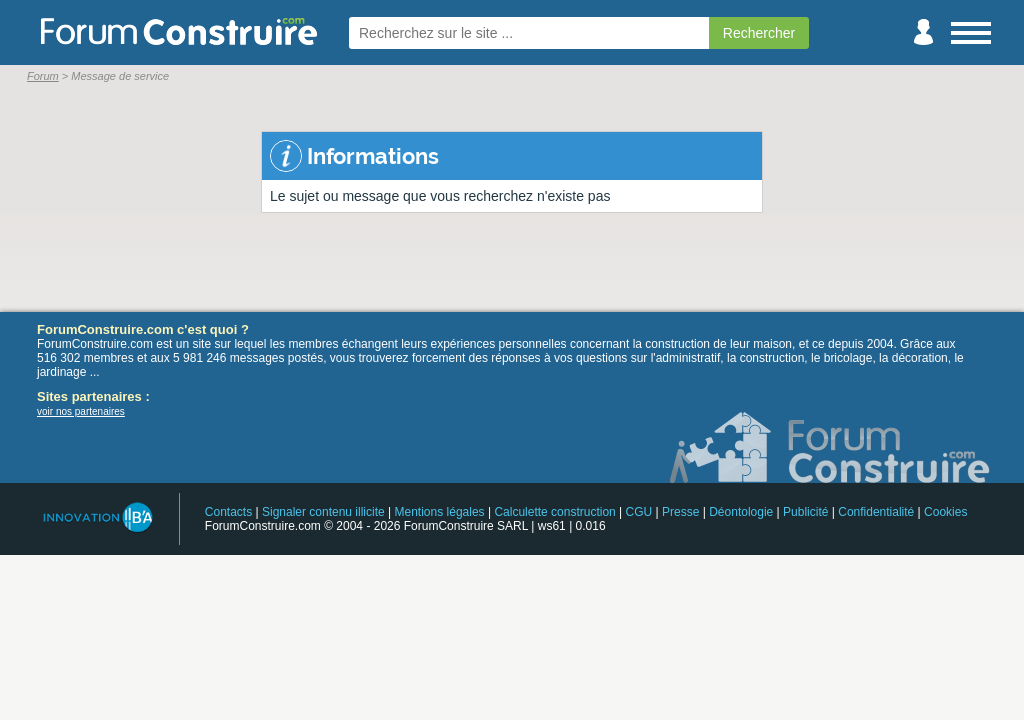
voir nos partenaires (81, 411)
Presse (680, 512)
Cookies (945, 512)
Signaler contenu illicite (323, 512)
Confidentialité (876, 512)
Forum (43, 76)
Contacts (228, 512)
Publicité (805, 512)
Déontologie (741, 512)
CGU (639, 512)
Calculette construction (554, 512)
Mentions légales (440, 512)
